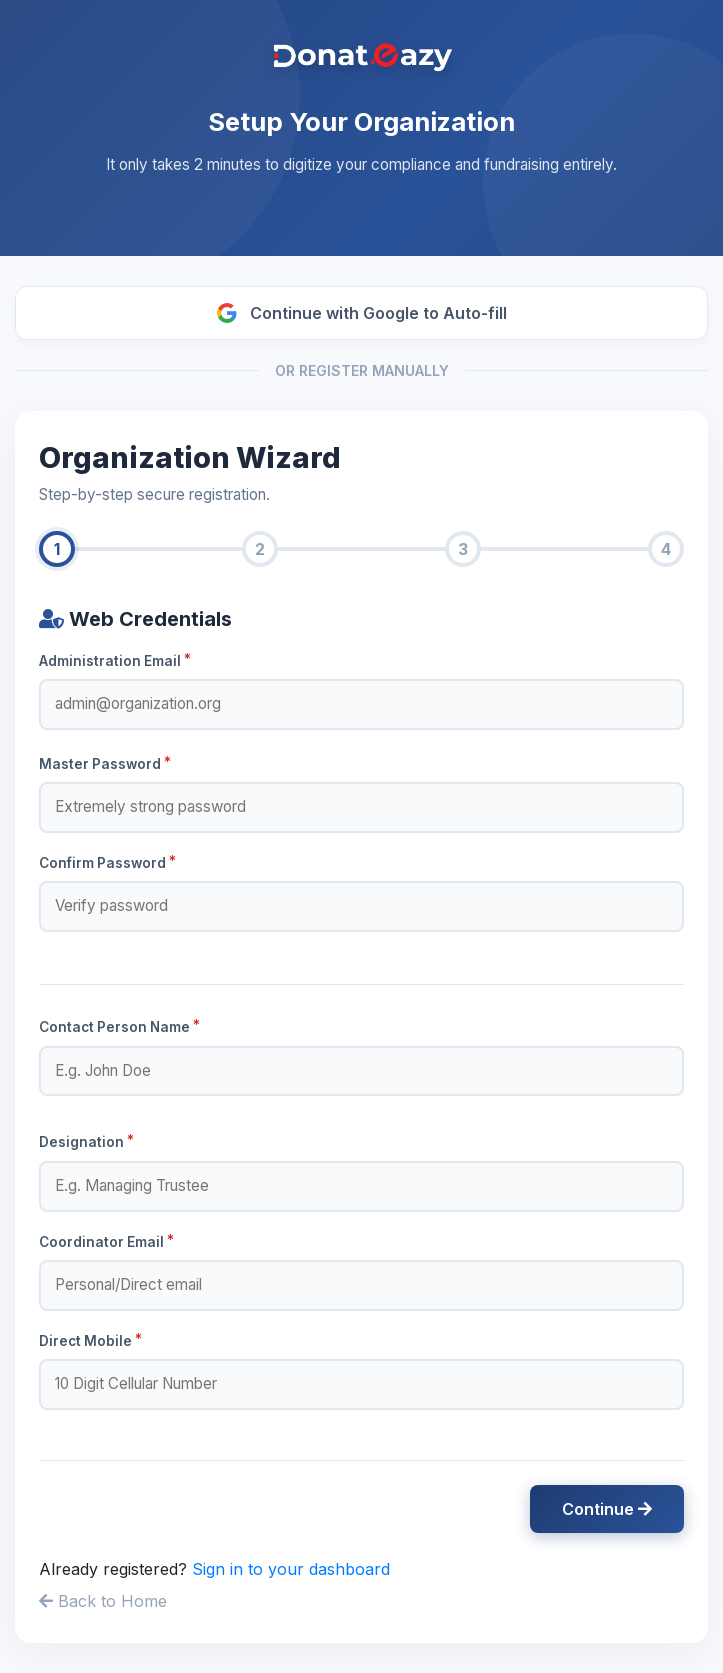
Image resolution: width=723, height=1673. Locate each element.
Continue (607, 1509)
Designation (86, 1141)
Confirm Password (107, 862)
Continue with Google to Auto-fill (361, 313)
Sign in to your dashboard (291, 1569)
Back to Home (103, 1601)
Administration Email (115, 660)
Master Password (105, 763)
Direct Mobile (90, 1340)
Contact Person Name (119, 1026)
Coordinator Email (106, 1241)
